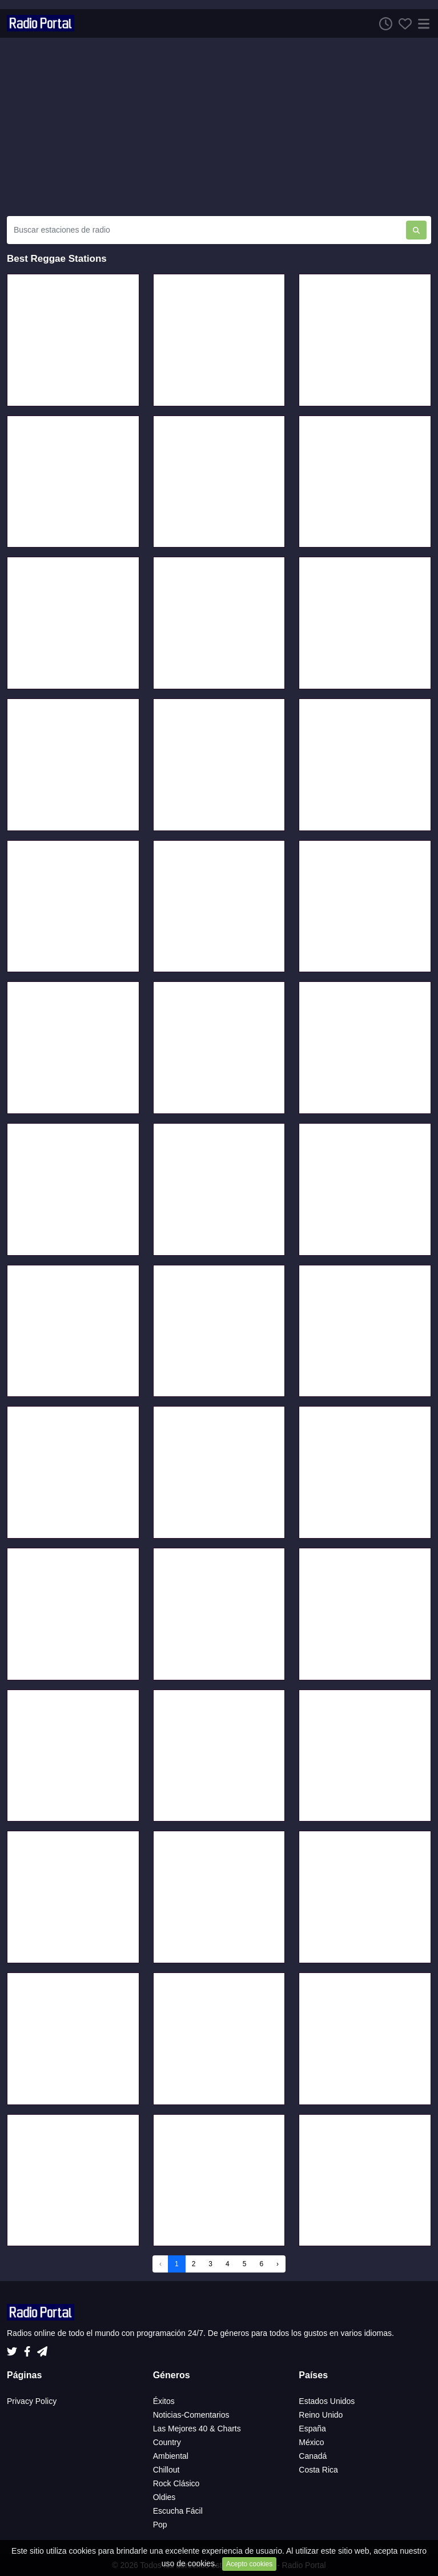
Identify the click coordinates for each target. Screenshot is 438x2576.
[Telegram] (42, 2348)
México (311, 2442)
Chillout (166, 2469)
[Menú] (421, 23)
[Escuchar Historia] (382, 23)
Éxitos (164, 2401)
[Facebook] (29, 2348)
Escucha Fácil (178, 2510)
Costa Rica (318, 2469)
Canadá (313, 2456)
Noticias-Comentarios (191, 2414)
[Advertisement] (219, 127)
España (312, 2428)
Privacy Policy (32, 2401)
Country (167, 2442)
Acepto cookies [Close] (249, 2564)
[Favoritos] (402, 23)
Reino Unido (321, 2414)
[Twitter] (14, 2348)
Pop (160, 2524)
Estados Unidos (327, 2401)
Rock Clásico (176, 2483)
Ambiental (170, 2456)
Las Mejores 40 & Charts (197, 2428)
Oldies (164, 2497)
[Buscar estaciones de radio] (206, 230)
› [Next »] (277, 2264)
